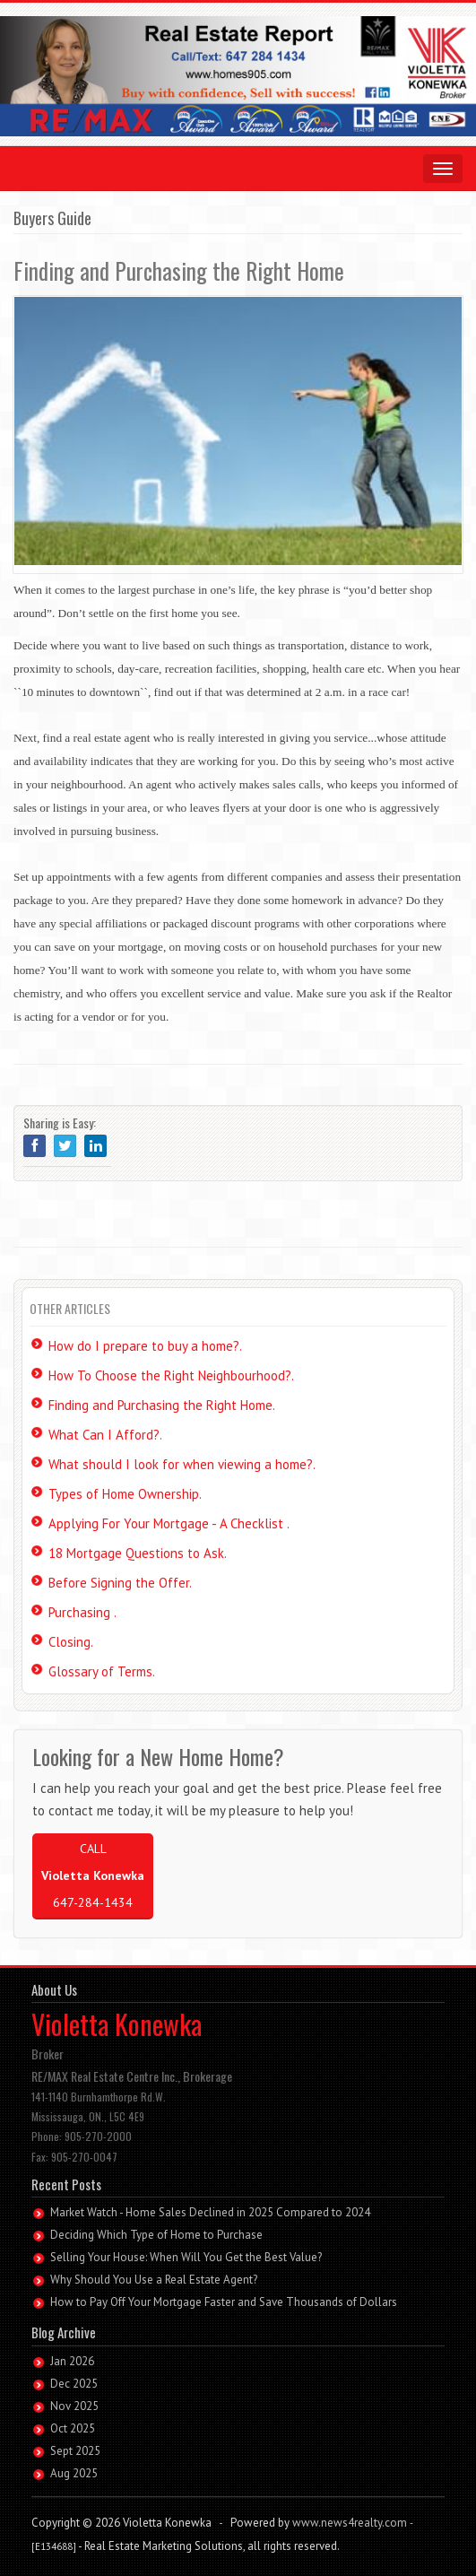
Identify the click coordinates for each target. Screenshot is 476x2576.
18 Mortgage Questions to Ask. (137, 1553)
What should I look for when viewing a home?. (182, 1464)
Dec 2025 (74, 2383)
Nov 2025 (74, 2406)
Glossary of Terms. (101, 1671)
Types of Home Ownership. (125, 1493)
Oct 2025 (72, 2428)
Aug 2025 (74, 2473)
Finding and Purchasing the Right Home (178, 270)
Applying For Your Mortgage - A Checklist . (169, 1523)
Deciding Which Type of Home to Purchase (156, 2234)
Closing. (70, 1641)
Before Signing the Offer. (120, 1582)
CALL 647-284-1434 (92, 1875)
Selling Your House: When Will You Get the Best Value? (186, 2257)
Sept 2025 (75, 2451)
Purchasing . (82, 1612)
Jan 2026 (72, 2361)
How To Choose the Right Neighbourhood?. (171, 1375)
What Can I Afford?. (105, 1434)
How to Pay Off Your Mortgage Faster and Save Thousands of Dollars (223, 2302)
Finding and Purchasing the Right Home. (161, 1405)
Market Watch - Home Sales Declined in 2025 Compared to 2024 (210, 2212)
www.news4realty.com (349, 2522)
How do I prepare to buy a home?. (145, 1345)
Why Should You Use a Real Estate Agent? (153, 2279)
